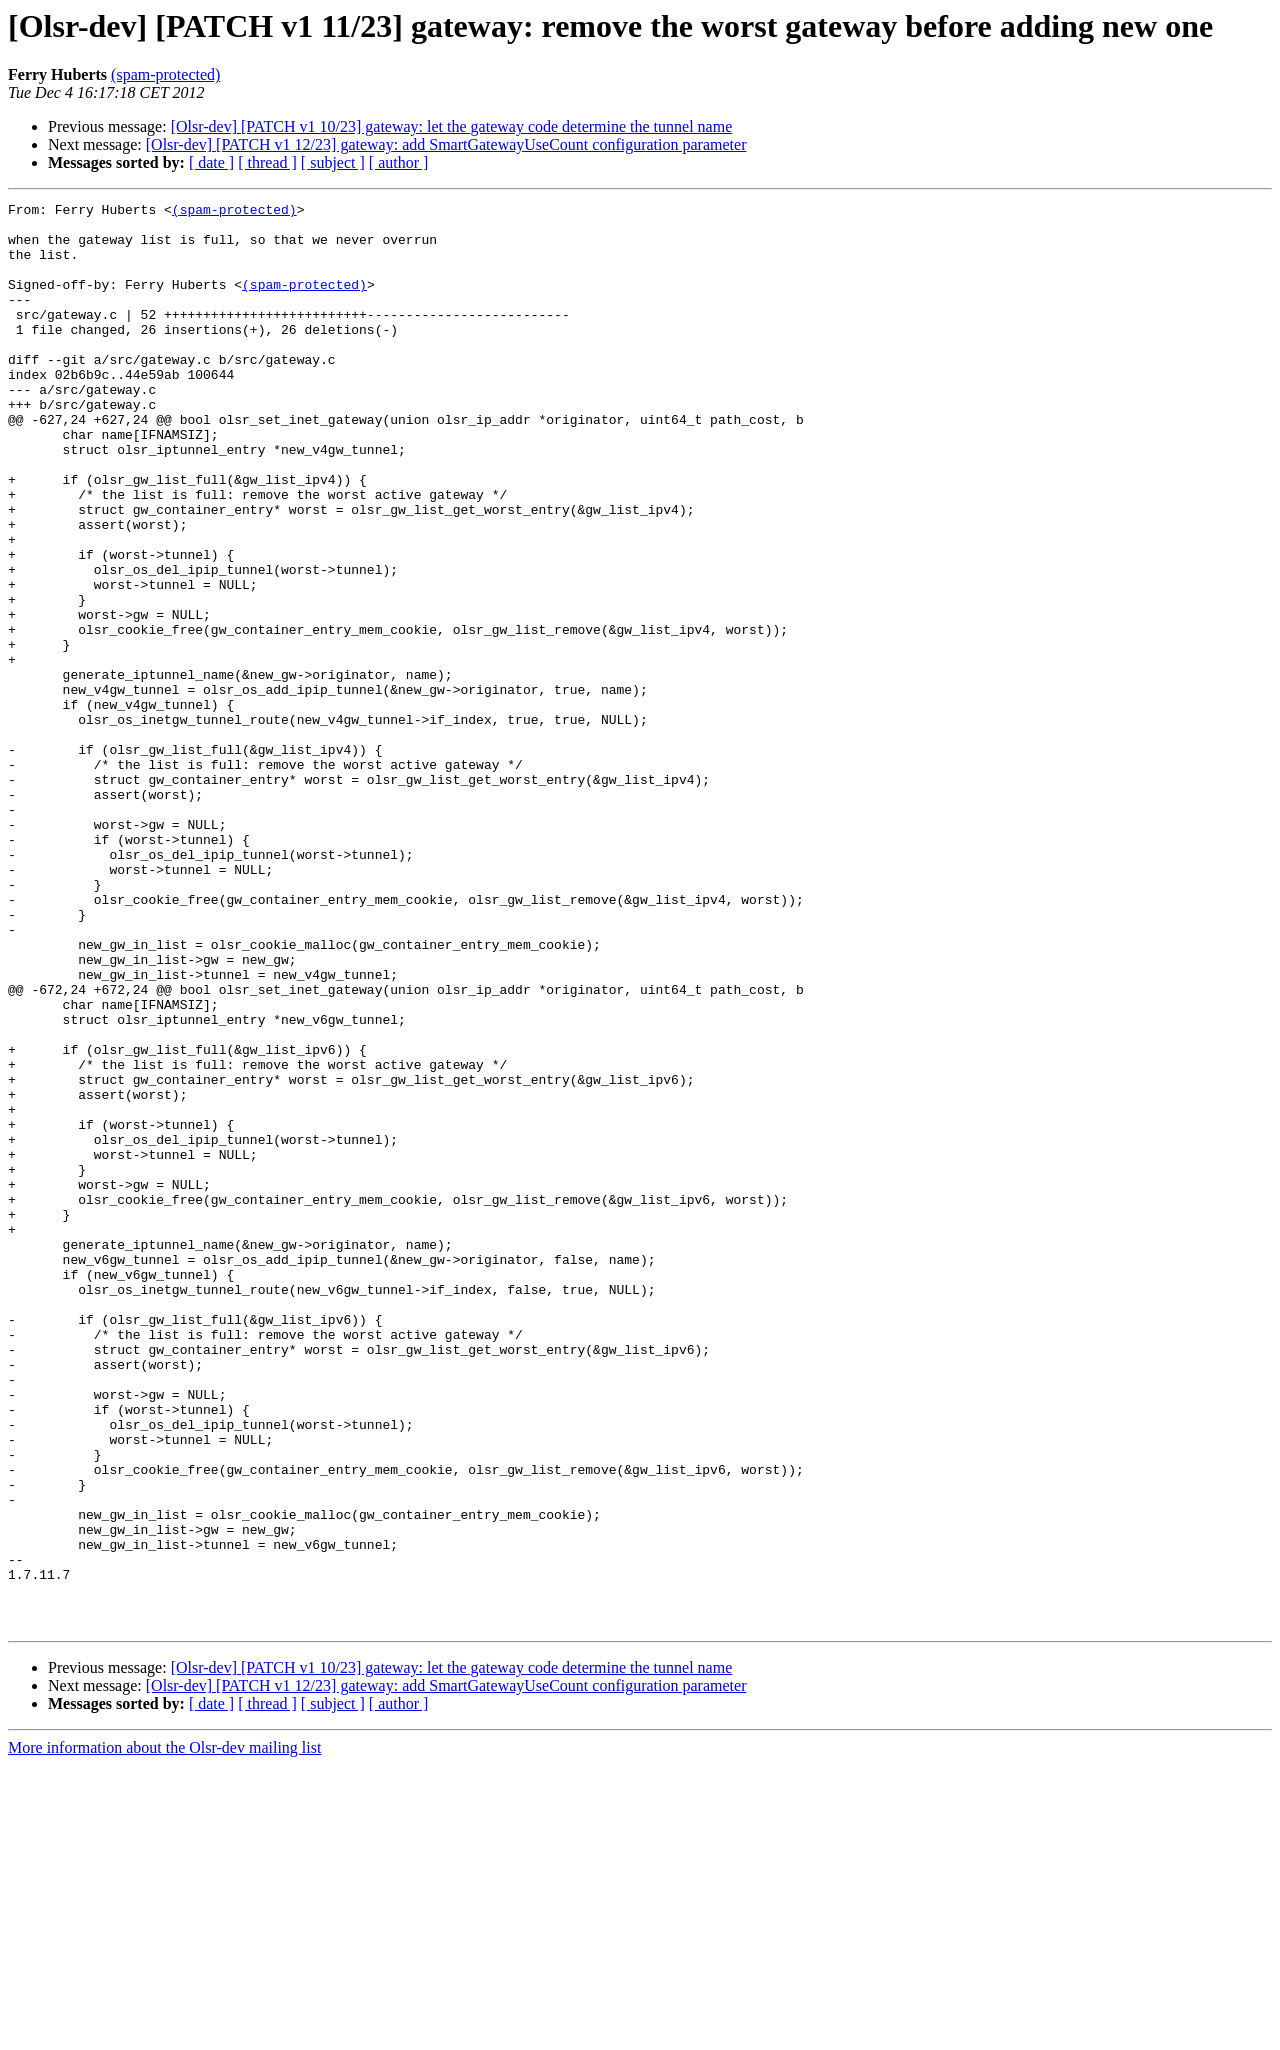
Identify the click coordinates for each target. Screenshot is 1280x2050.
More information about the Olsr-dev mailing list (164, 2032)
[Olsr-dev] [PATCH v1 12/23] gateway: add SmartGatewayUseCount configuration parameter (446, 144)
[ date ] (211, 162)
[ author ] (399, 162)
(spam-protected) (165, 74)
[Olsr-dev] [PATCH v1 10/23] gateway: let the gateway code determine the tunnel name (452, 126)
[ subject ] (333, 162)
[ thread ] (267, 162)
